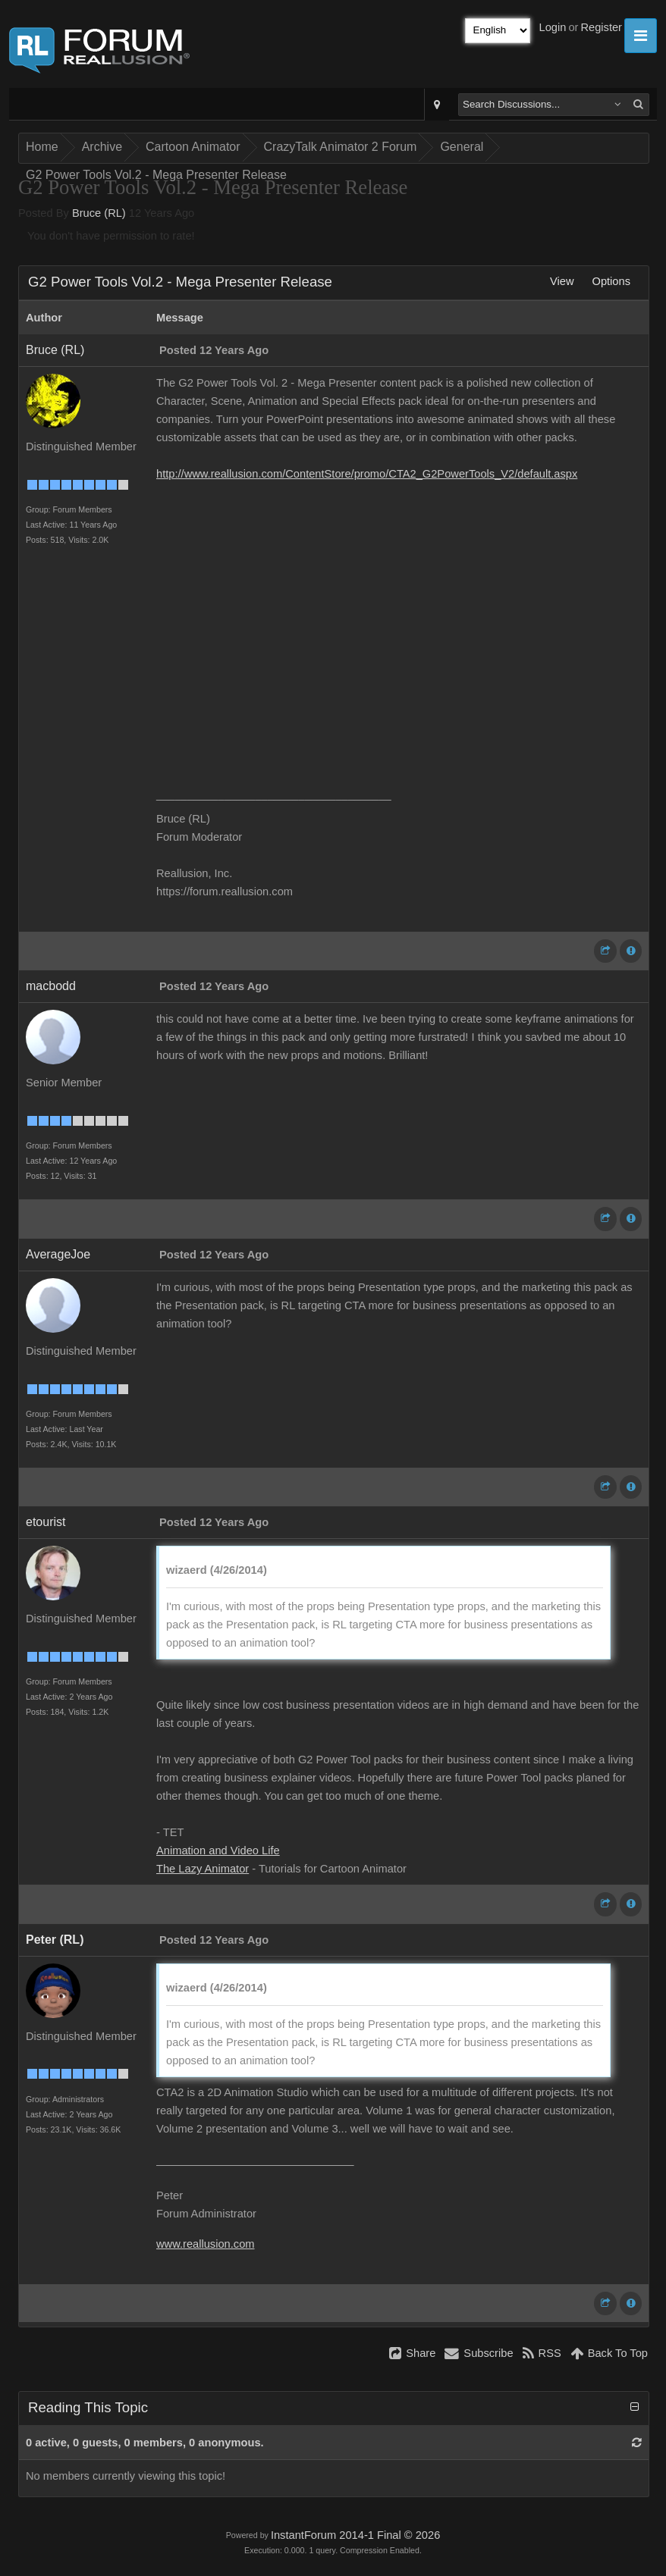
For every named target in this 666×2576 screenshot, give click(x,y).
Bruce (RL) (99, 213)
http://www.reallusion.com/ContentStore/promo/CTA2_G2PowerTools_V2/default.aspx (366, 474)
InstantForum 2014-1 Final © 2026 (355, 2535)
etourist (45, 1521)
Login (553, 27)
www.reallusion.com (205, 2244)
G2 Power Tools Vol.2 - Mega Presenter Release (156, 174)
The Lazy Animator (202, 1869)
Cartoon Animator (193, 146)
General (461, 146)
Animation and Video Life (218, 1850)
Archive (102, 146)
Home (42, 146)
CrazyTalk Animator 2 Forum (340, 146)
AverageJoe (58, 1254)
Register (601, 27)
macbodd (51, 985)
